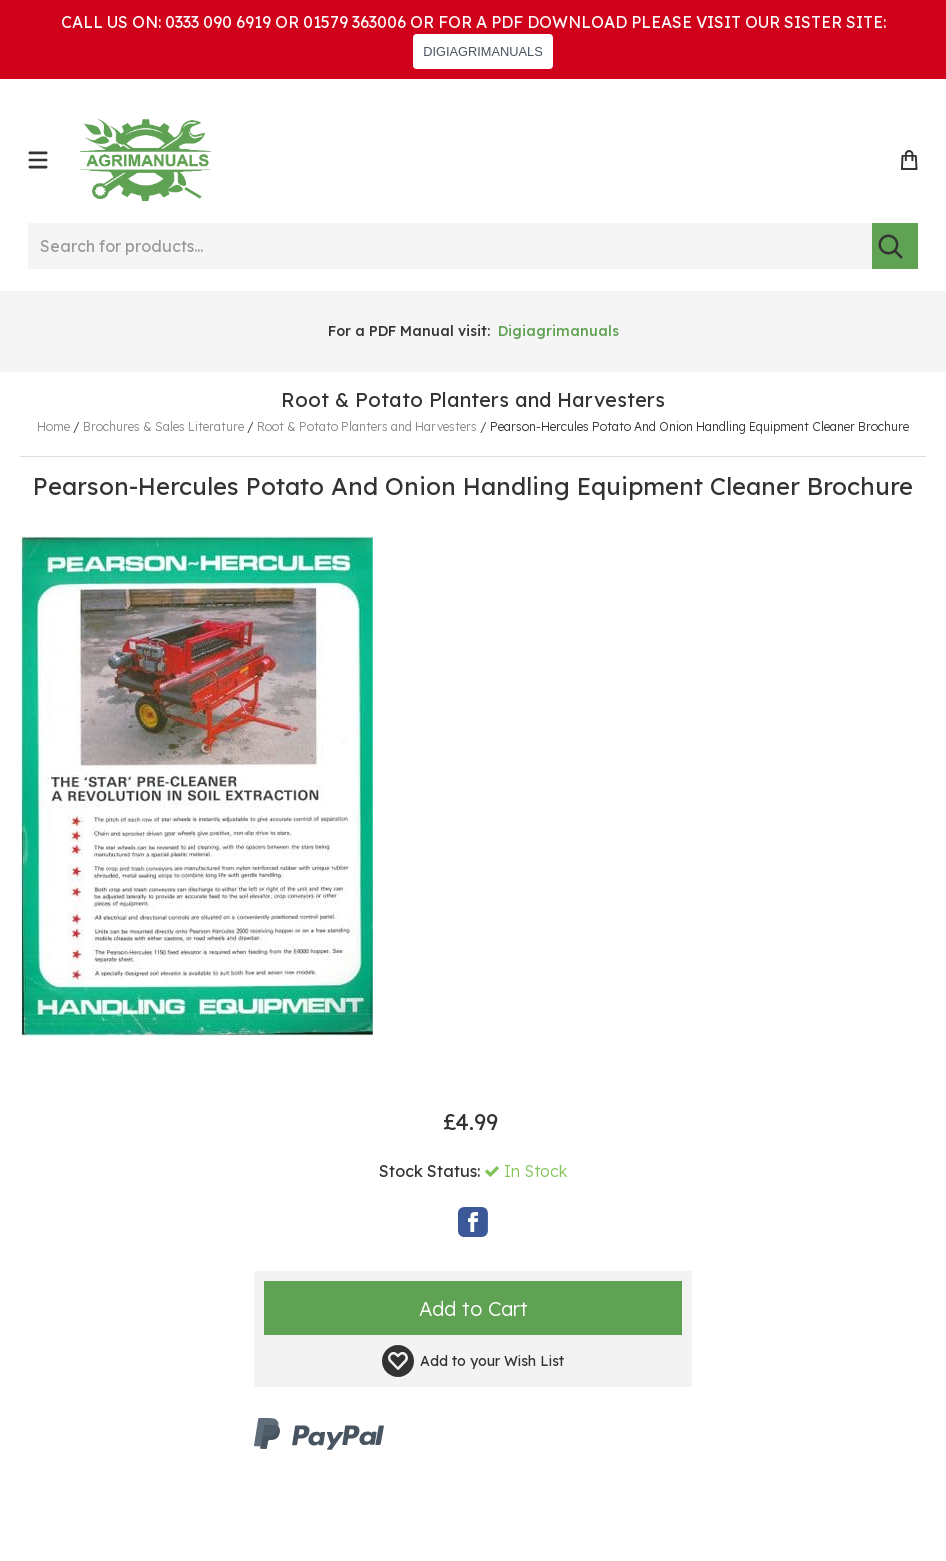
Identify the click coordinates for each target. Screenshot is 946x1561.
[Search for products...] (449, 246)
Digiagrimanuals (558, 331)
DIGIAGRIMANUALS (482, 51)
